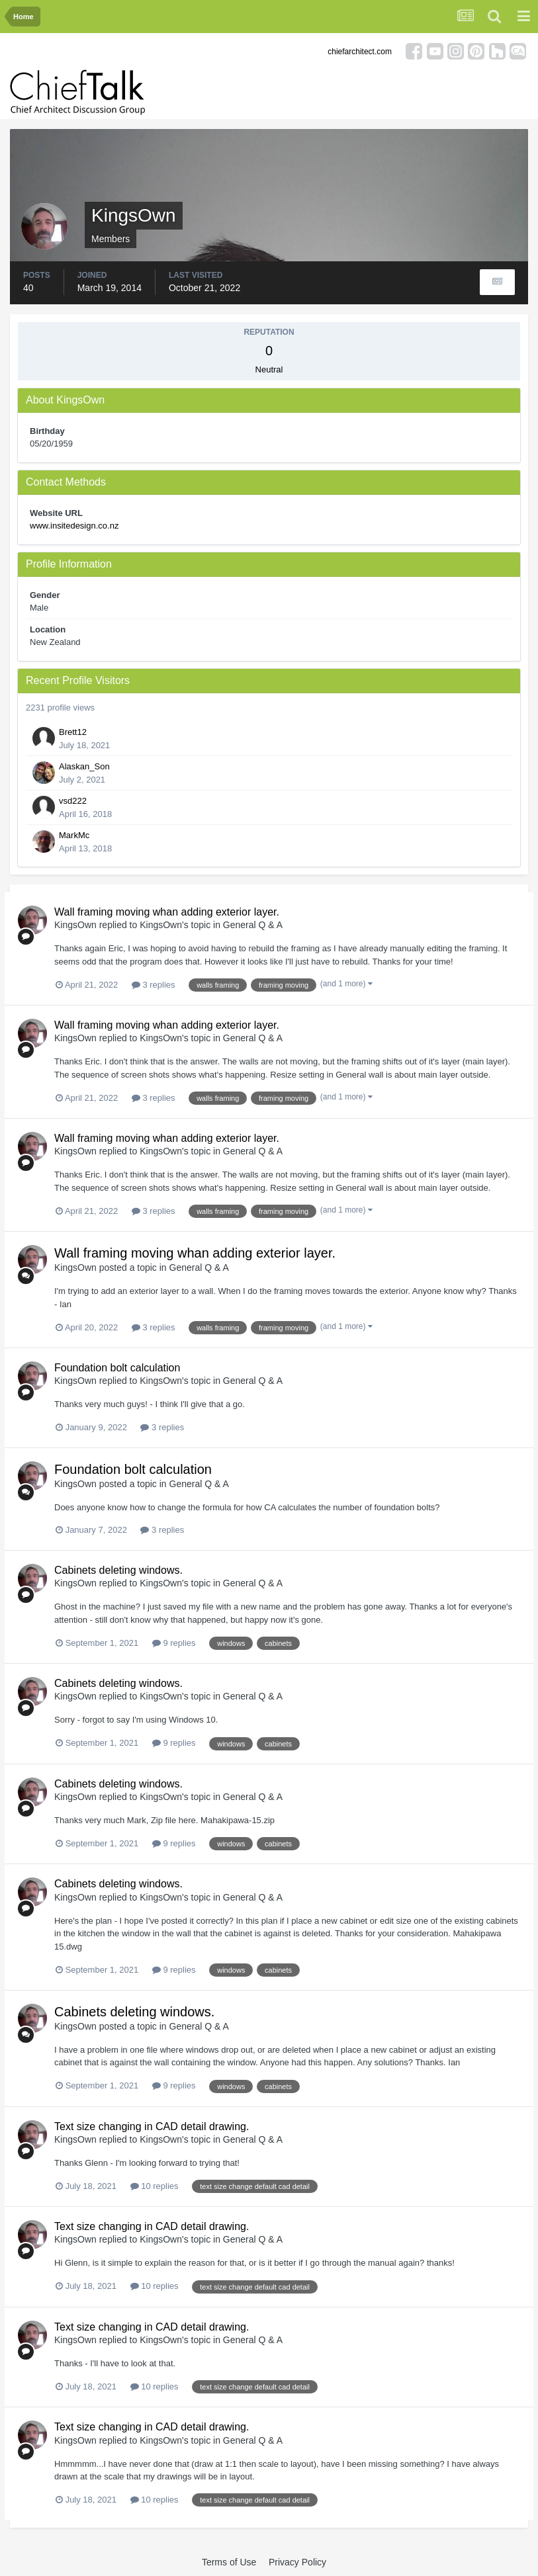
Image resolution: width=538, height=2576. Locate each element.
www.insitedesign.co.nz (74, 526)
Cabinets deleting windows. (118, 1570)
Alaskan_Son (84, 766)
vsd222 (73, 801)
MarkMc (74, 835)
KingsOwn (75, 925)
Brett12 (73, 732)
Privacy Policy (297, 2562)
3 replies (153, 985)
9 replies (174, 1643)
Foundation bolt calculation (117, 1367)
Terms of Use (229, 2562)
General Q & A (253, 925)
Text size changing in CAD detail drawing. (151, 2126)
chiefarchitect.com (360, 51)
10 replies (154, 2186)
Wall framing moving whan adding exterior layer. (166, 912)
